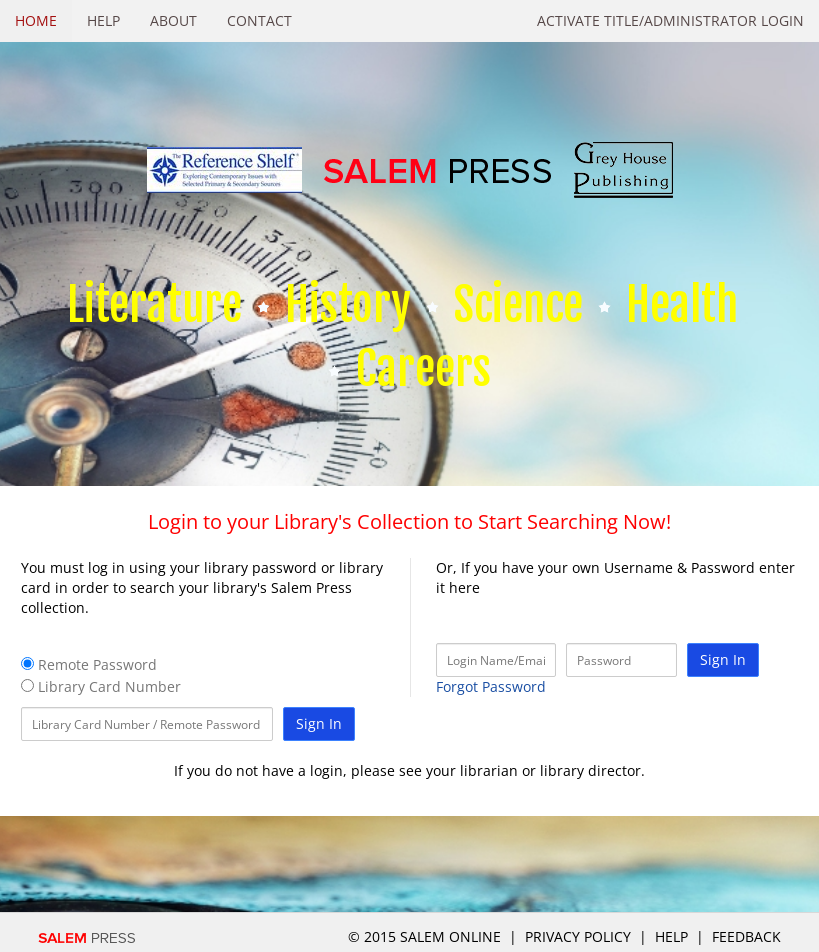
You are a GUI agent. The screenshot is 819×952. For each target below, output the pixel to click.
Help (103, 20)
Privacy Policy (578, 936)
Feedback (746, 936)
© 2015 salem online (426, 936)
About (173, 20)
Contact (259, 20)
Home (36, 20)
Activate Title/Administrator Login (670, 20)
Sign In (319, 723)
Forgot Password (491, 686)
